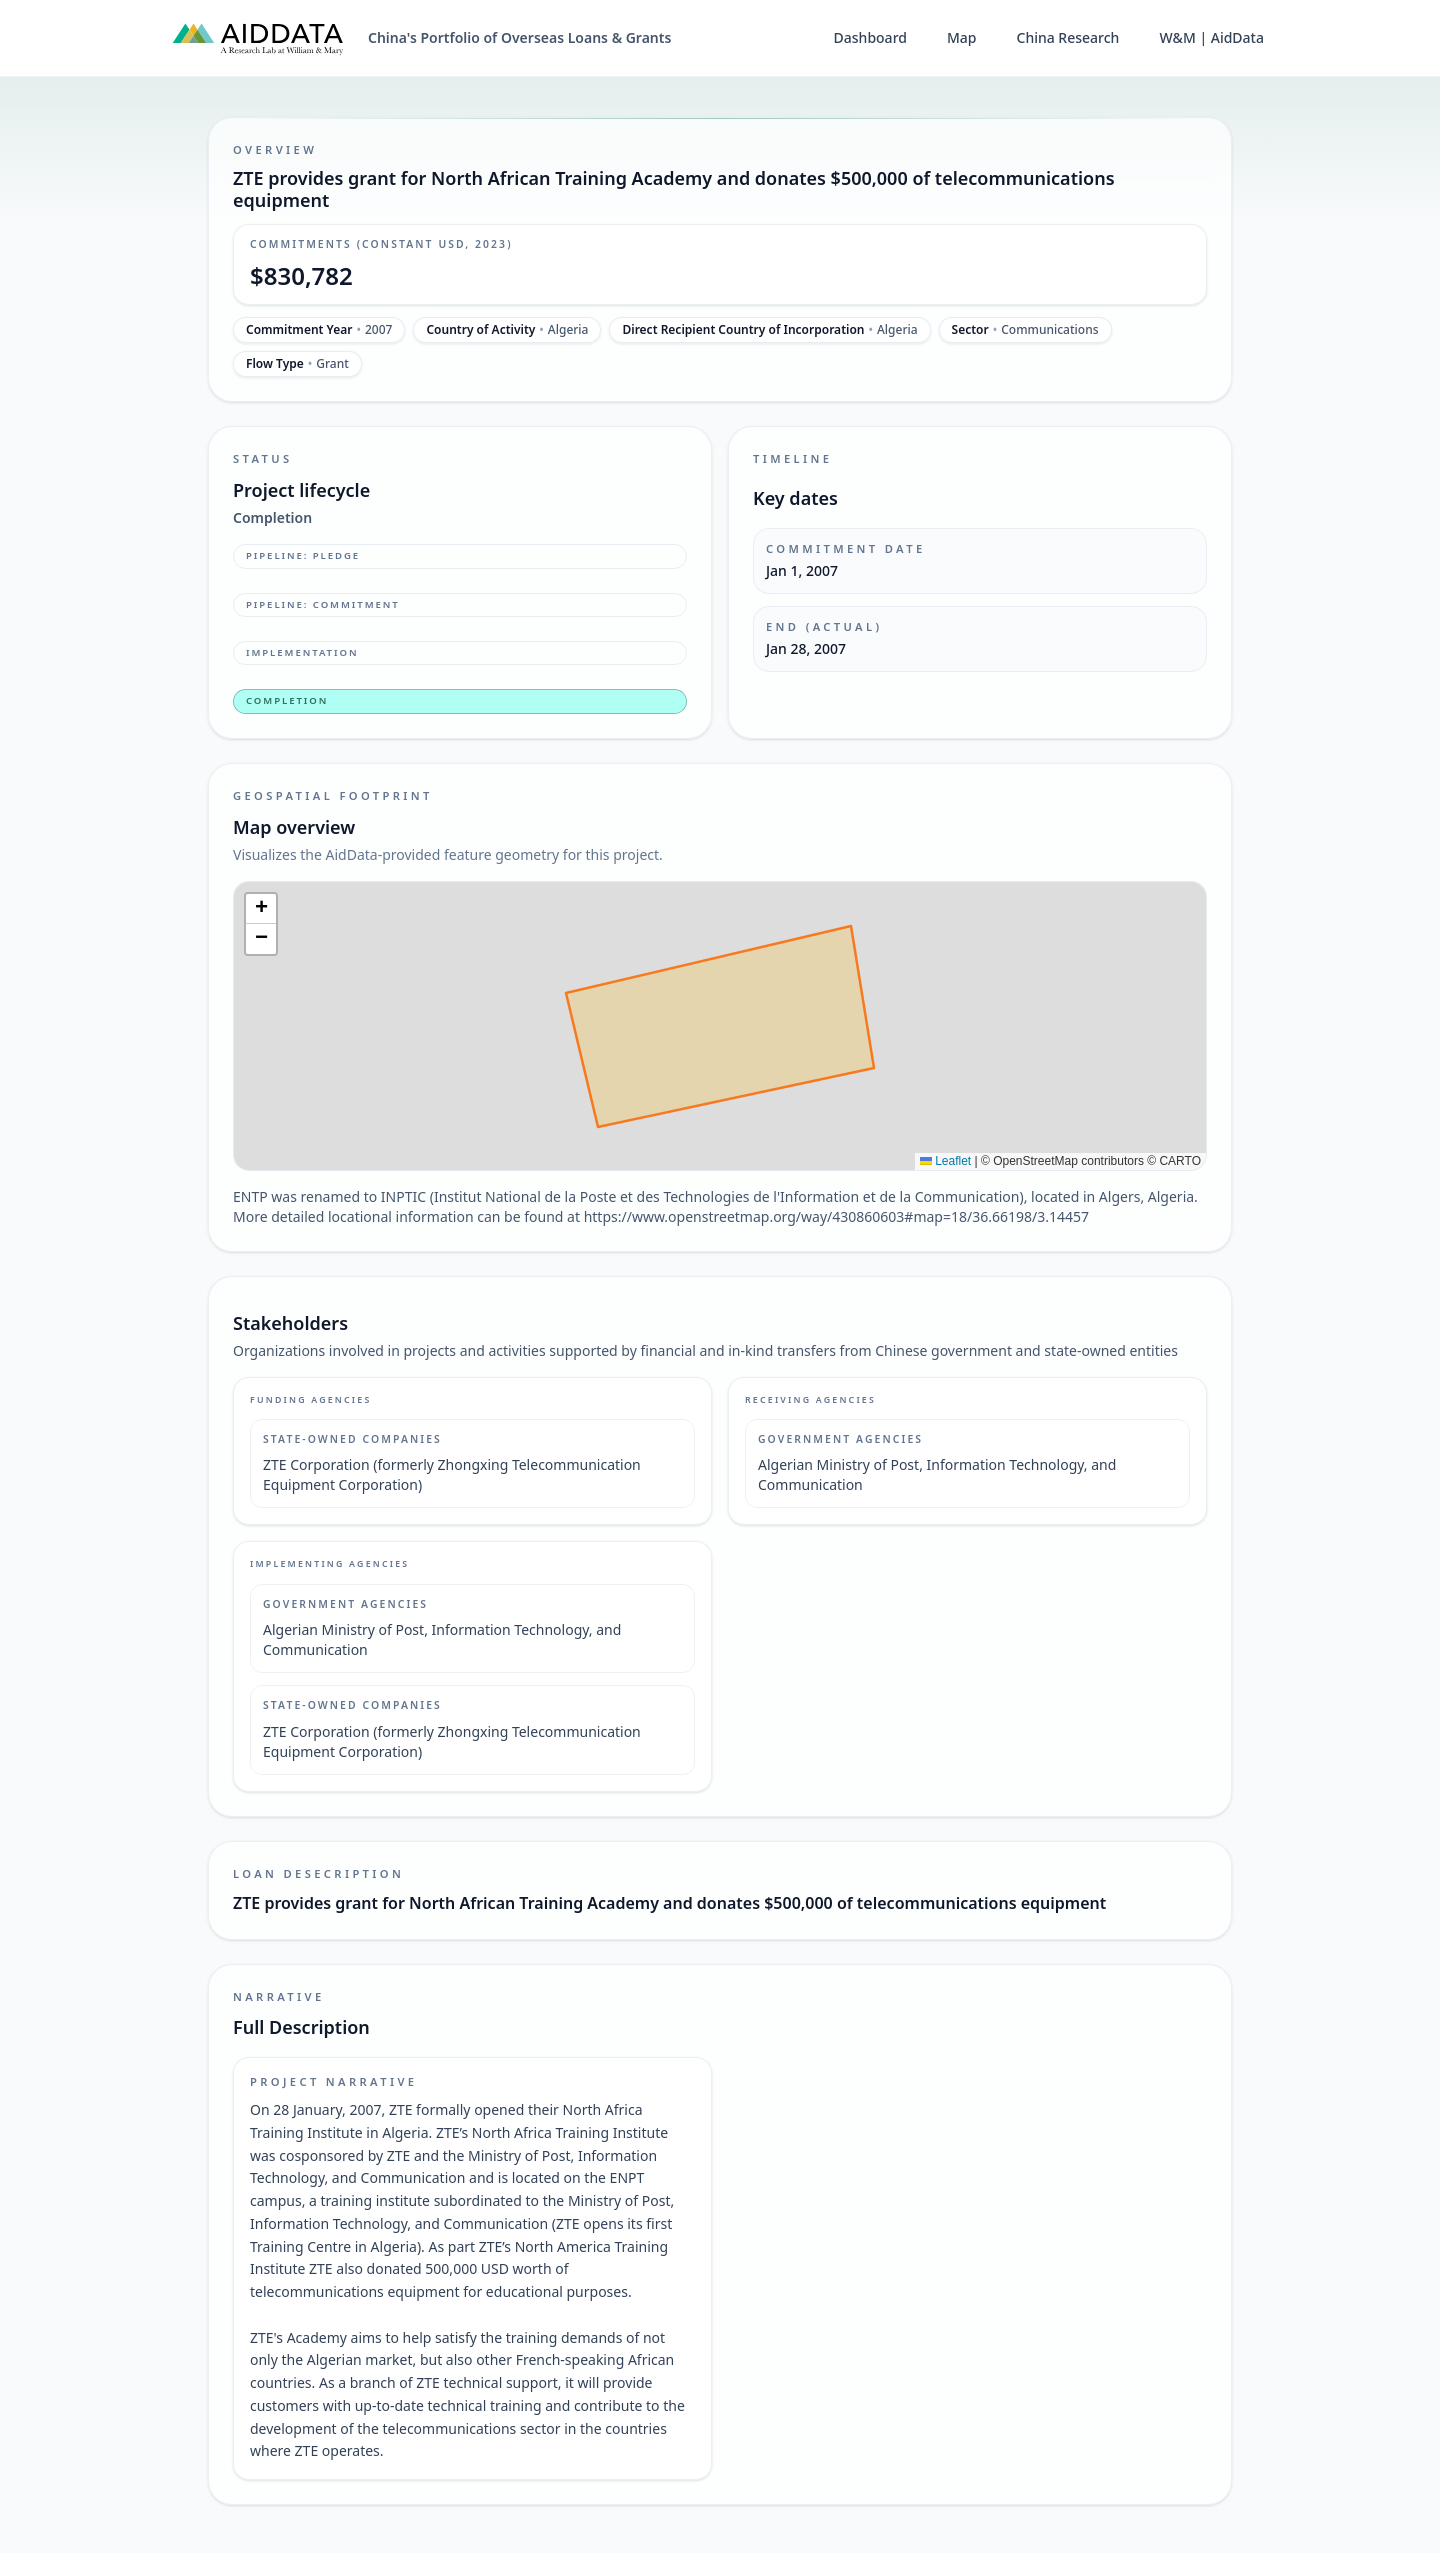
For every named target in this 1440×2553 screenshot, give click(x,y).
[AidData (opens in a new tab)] (258, 38)
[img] (720, 1026)
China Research (1068, 37)
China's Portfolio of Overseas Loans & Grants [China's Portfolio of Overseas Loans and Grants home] (519, 37)
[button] (261, 909)
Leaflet (945, 1161)
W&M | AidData (1211, 37)
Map (962, 37)
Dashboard (870, 37)
